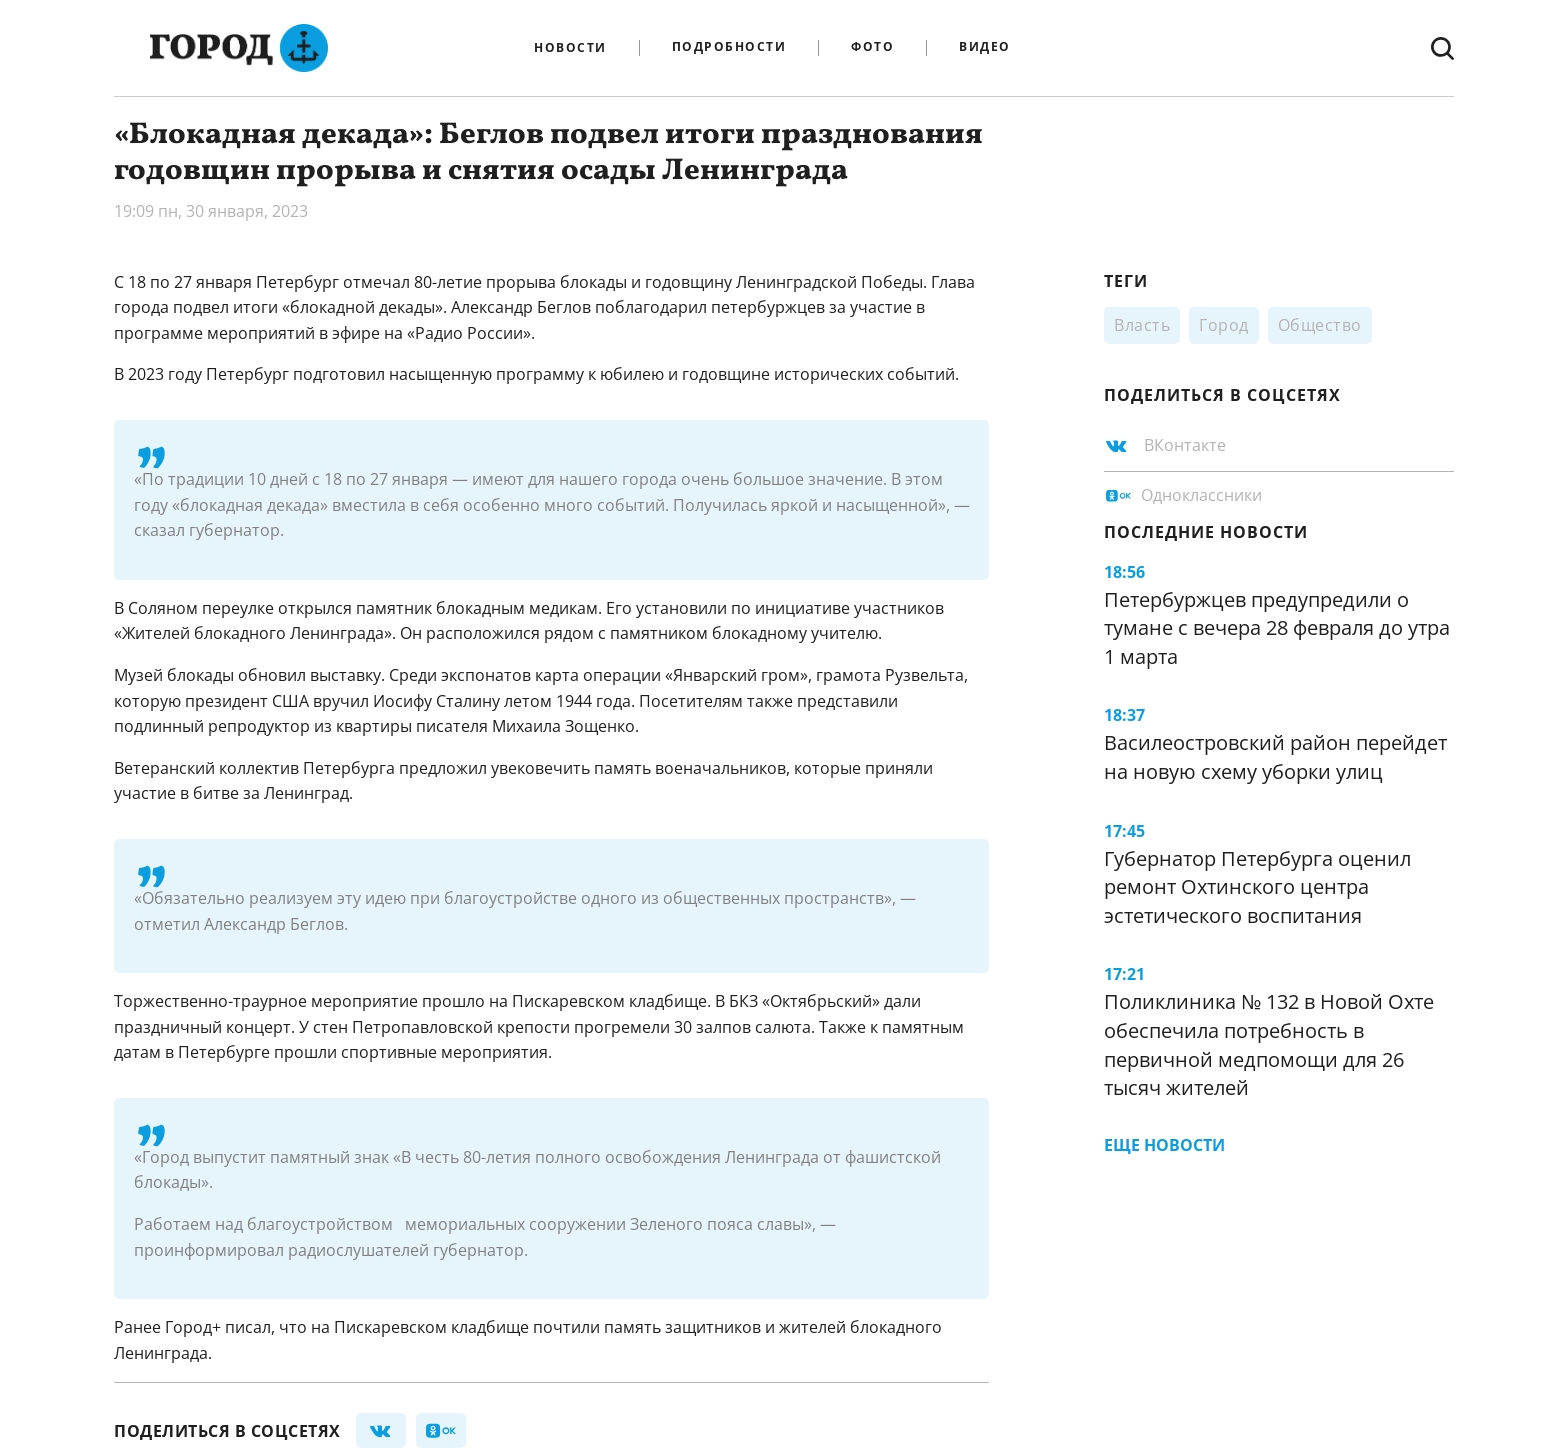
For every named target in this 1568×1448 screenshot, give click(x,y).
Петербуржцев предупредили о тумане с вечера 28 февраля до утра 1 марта (1277, 628)
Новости (570, 48)
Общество (1320, 325)
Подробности (729, 47)
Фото (872, 47)
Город (1224, 325)
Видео (985, 47)
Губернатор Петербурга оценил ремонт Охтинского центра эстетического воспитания (1257, 887)
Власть (1142, 325)
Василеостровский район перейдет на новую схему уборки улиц (1275, 757)
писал (248, 1327)
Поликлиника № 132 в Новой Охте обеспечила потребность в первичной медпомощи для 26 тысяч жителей (1269, 1044)
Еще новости (1164, 1145)
